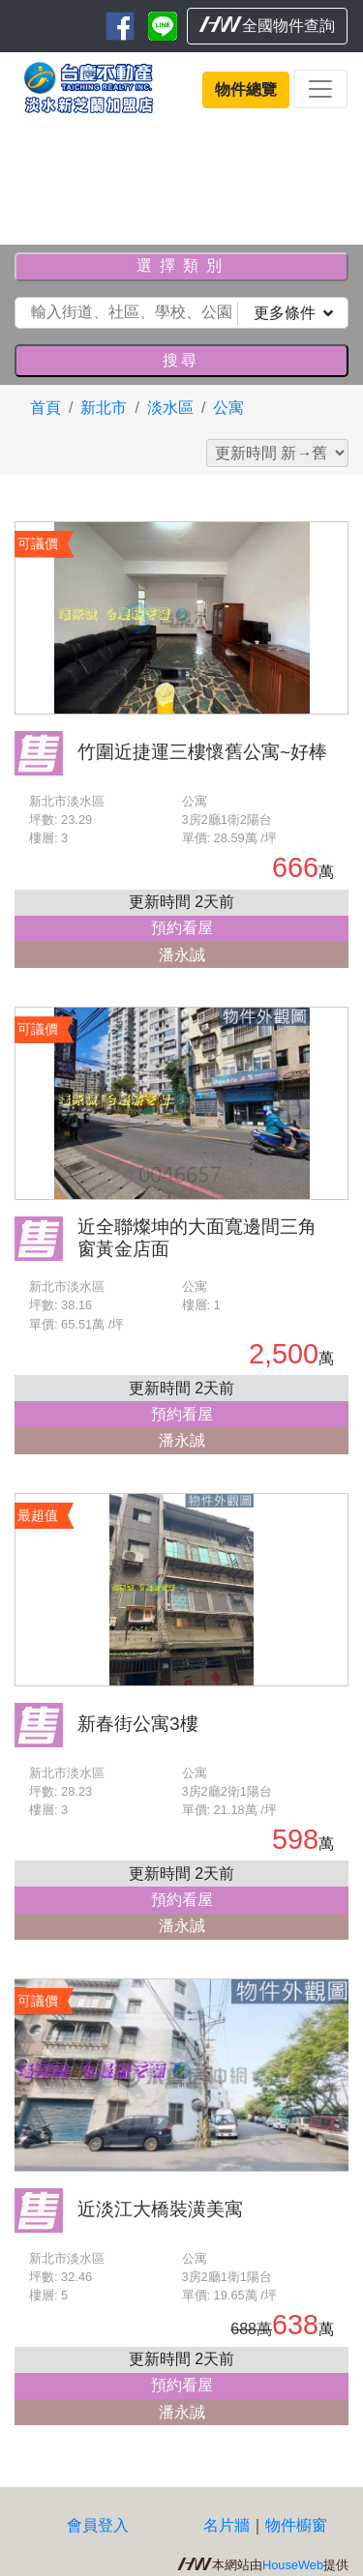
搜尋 (181, 360)
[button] (27, 177)
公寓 (228, 407)
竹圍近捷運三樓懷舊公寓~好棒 (202, 752)
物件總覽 (246, 89)
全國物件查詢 (267, 25)
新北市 (103, 407)
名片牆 (226, 2525)
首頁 (45, 407)
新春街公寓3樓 (137, 1723)
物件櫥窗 (296, 2525)
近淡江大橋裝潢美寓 (160, 2209)
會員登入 (98, 2525)
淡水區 (170, 407)
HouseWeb (292, 2565)
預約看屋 (182, 928)
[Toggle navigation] (320, 89)
